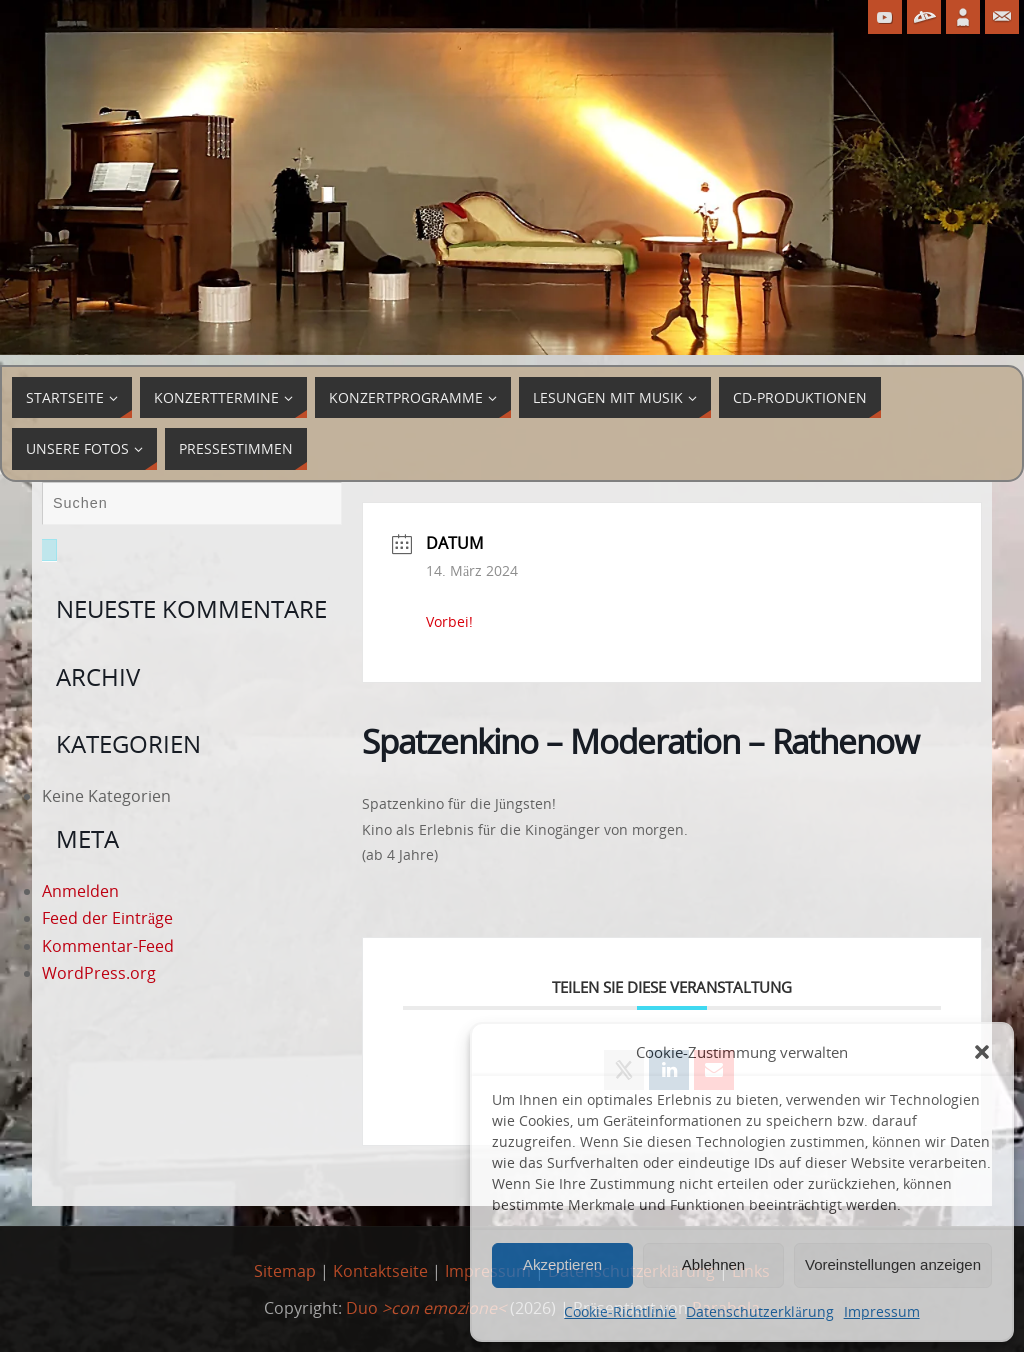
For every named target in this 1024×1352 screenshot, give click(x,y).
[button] (982, 1052)
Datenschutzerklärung (759, 1311)
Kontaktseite (380, 1271)
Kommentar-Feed (108, 946)
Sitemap (285, 1271)
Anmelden (80, 891)
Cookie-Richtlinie (620, 1311)
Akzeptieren (562, 1264)
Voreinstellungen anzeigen (893, 1264)
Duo (426, 1308)
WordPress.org (99, 973)
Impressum (882, 1311)
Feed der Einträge (107, 918)
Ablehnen (713, 1264)
